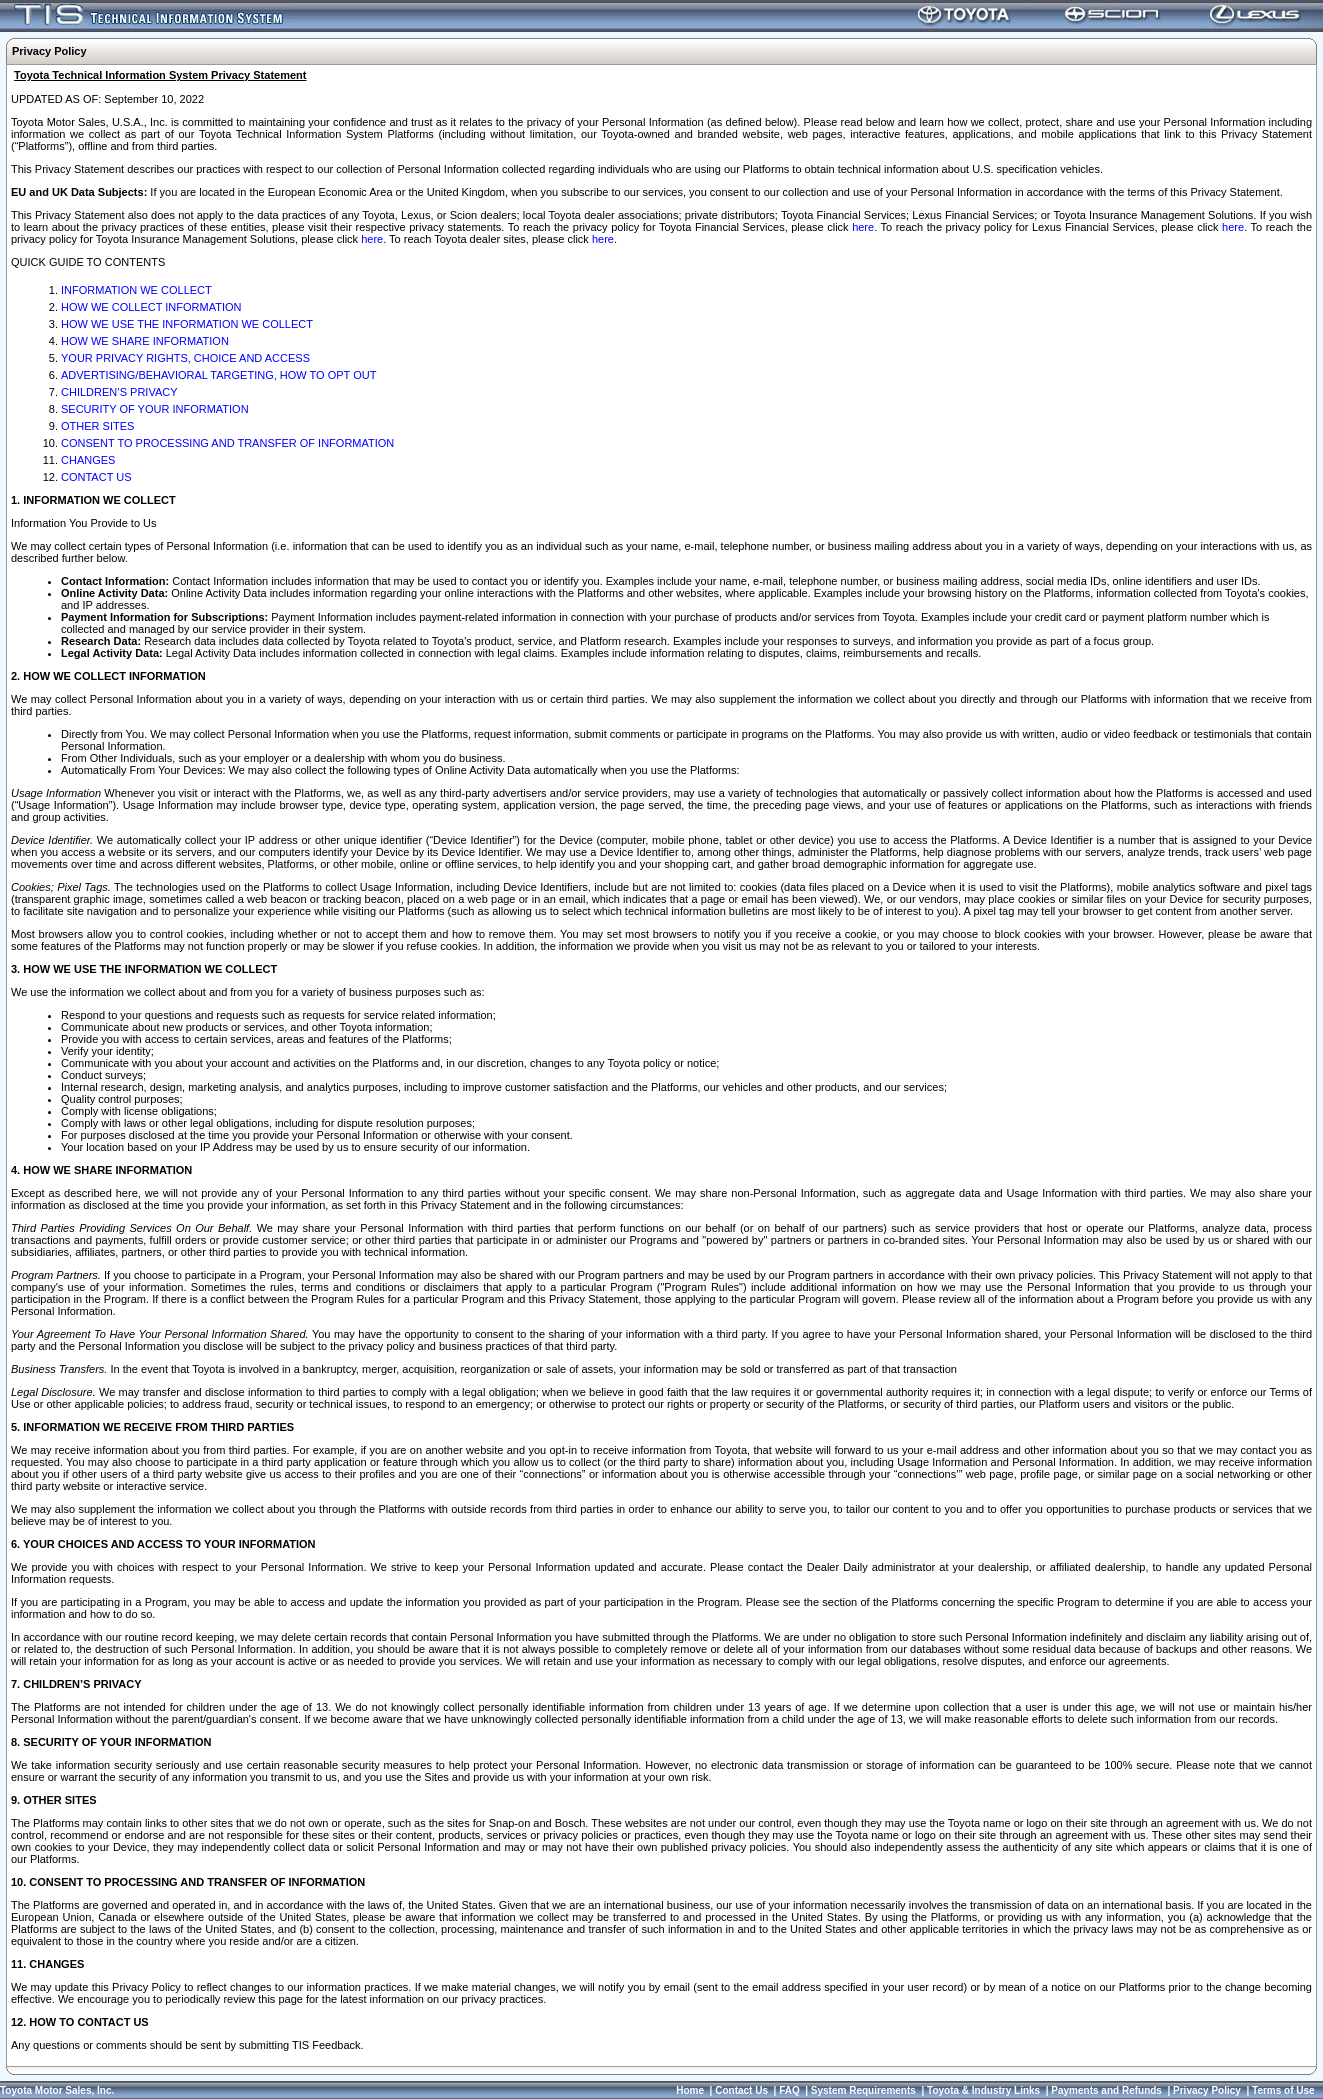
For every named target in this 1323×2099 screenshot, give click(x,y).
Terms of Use (1283, 2090)
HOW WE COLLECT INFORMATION (151, 307)
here (863, 227)
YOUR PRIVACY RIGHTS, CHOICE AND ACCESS (185, 358)
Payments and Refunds (1106, 2090)
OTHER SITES (97, 426)
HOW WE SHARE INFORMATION (145, 341)
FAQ (789, 2090)
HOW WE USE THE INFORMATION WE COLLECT (187, 324)
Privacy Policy (1207, 2090)
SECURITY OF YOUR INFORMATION (155, 409)
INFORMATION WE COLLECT (136, 290)
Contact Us (741, 2090)
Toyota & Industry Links (983, 2090)
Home (690, 2090)
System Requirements (863, 2090)
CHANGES (88, 460)
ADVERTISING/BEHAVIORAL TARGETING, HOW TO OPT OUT (218, 375)
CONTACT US (96, 477)
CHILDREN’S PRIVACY (119, 392)
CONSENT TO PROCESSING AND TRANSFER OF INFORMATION (227, 443)
